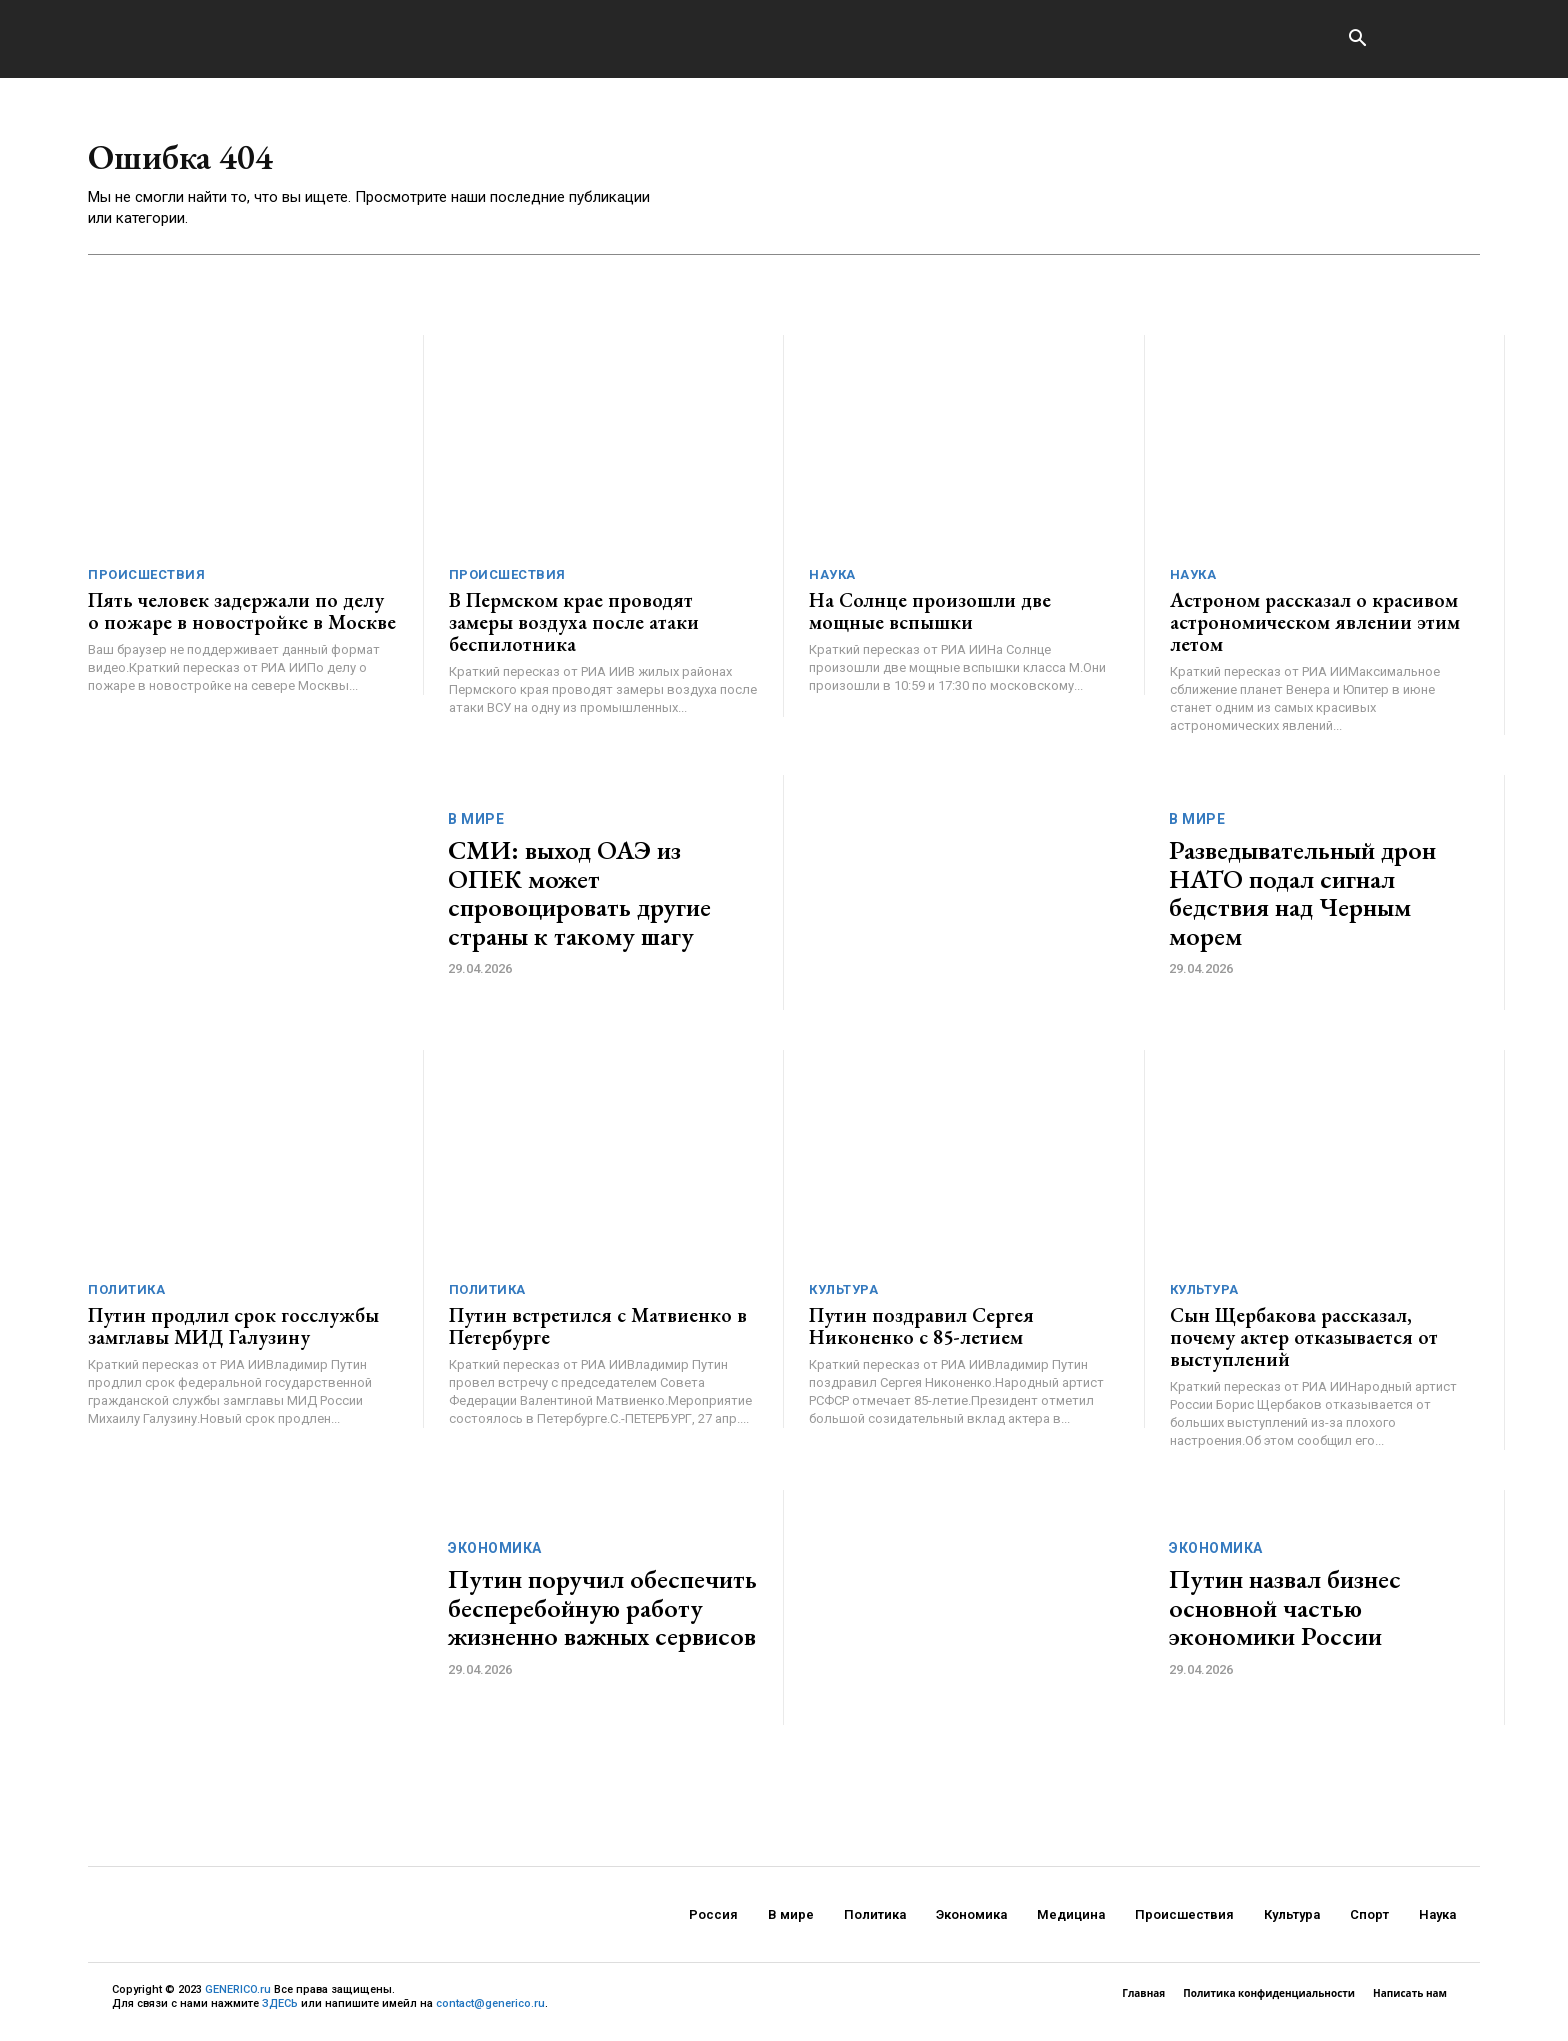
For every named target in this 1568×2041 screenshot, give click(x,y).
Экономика (495, 1555)
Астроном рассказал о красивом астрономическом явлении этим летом (1315, 629)
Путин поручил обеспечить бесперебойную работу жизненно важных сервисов (602, 1614)
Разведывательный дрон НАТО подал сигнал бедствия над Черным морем (1302, 900)
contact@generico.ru (490, 2010)
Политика (126, 1296)
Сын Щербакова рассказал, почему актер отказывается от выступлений (1304, 1344)
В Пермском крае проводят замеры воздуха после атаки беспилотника (574, 629)
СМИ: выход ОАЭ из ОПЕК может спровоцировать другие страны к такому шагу (579, 900)
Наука (832, 581)
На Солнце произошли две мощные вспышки (930, 618)
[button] (1357, 40)
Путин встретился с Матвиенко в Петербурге (598, 1333)
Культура (843, 1296)
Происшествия (146, 581)
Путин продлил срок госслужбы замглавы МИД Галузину (233, 1333)
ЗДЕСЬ (280, 2010)
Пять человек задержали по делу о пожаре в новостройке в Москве (242, 618)
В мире (476, 826)
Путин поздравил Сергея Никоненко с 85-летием (921, 1333)
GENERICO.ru (238, 1996)
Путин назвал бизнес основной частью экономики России (1285, 1614)
